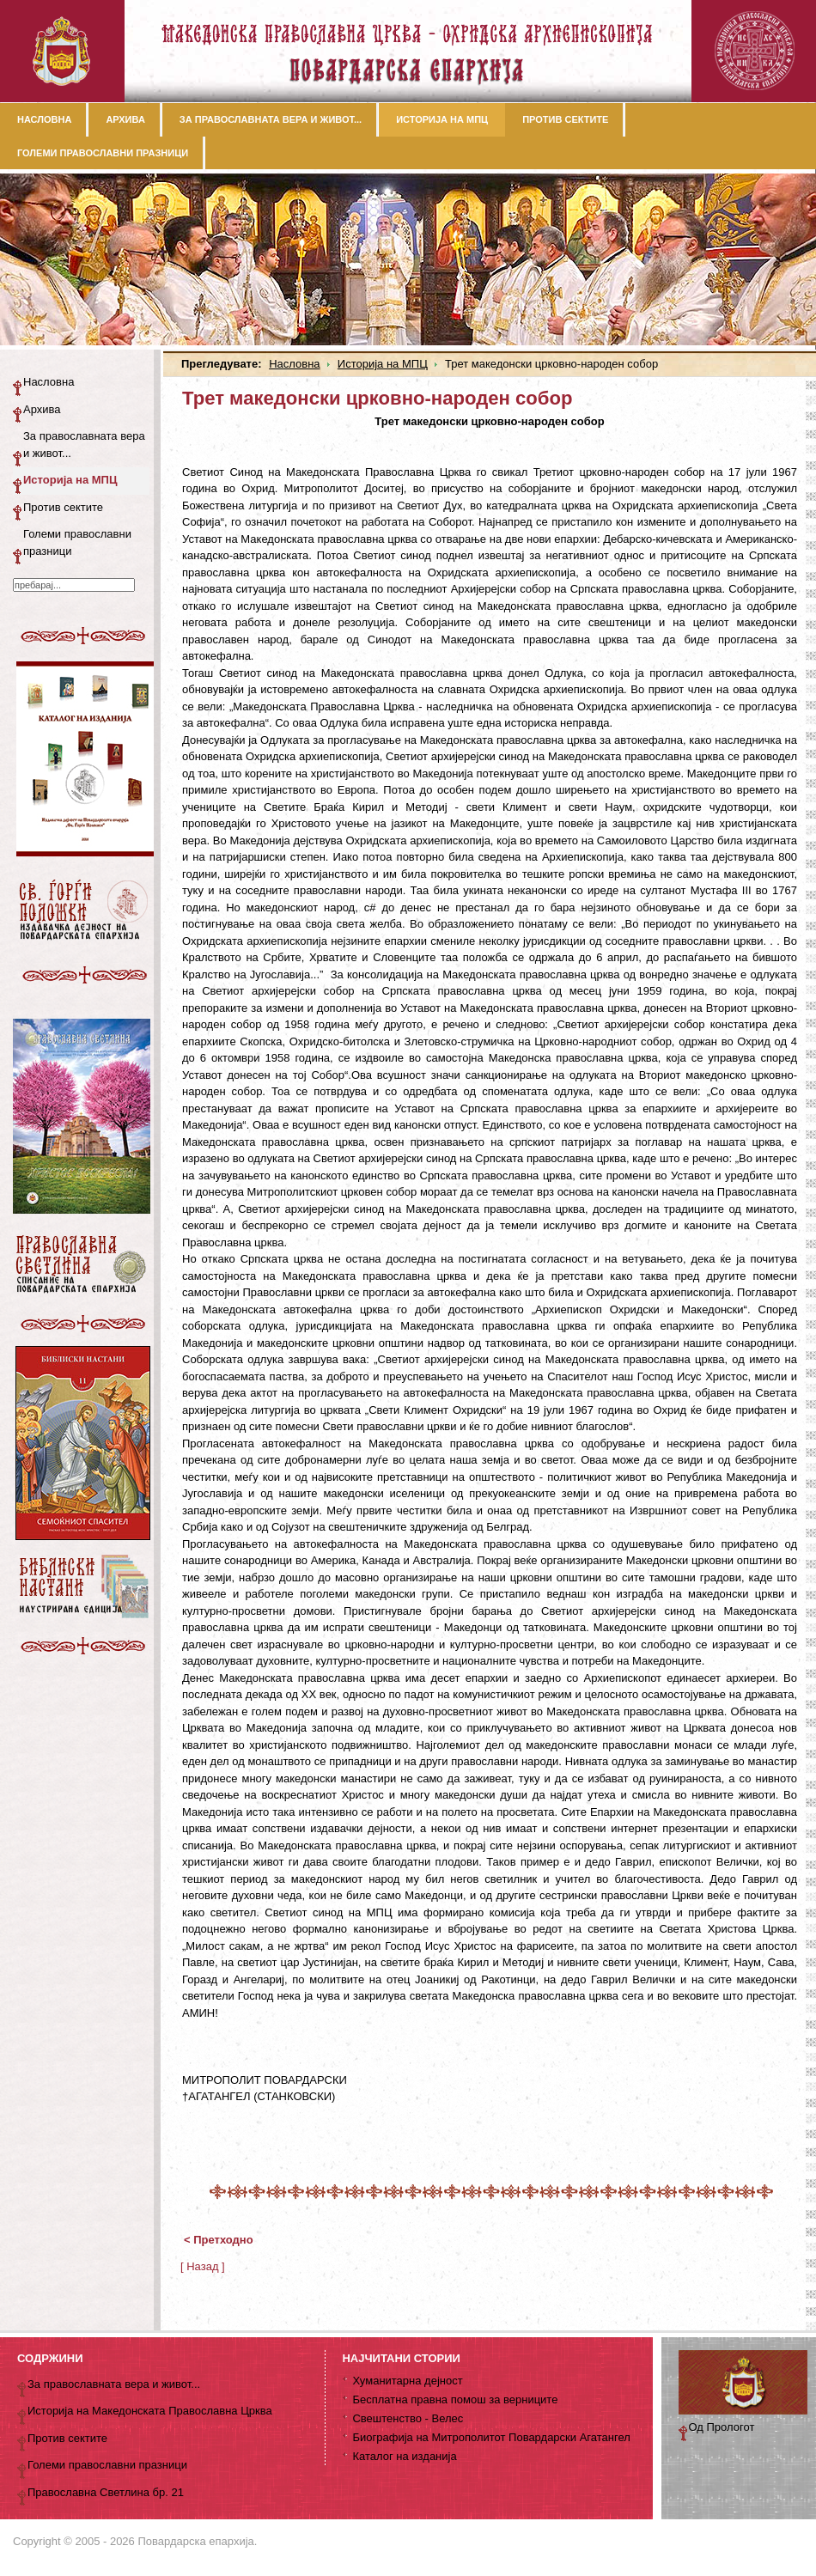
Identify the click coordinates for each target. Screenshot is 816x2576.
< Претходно (218, 2239)
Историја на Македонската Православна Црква (149, 2410)
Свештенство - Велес (407, 2418)
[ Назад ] (202, 2266)
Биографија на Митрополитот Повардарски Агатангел (491, 2437)
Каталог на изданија (404, 2456)
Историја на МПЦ (383, 363)
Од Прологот (722, 2427)
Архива (42, 409)
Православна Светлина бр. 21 (105, 2492)
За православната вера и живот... (84, 444)
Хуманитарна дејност (407, 2380)
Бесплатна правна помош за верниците (454, 2399)
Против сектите (63, 507)
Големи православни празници (77, 542)
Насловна (294, 363)
